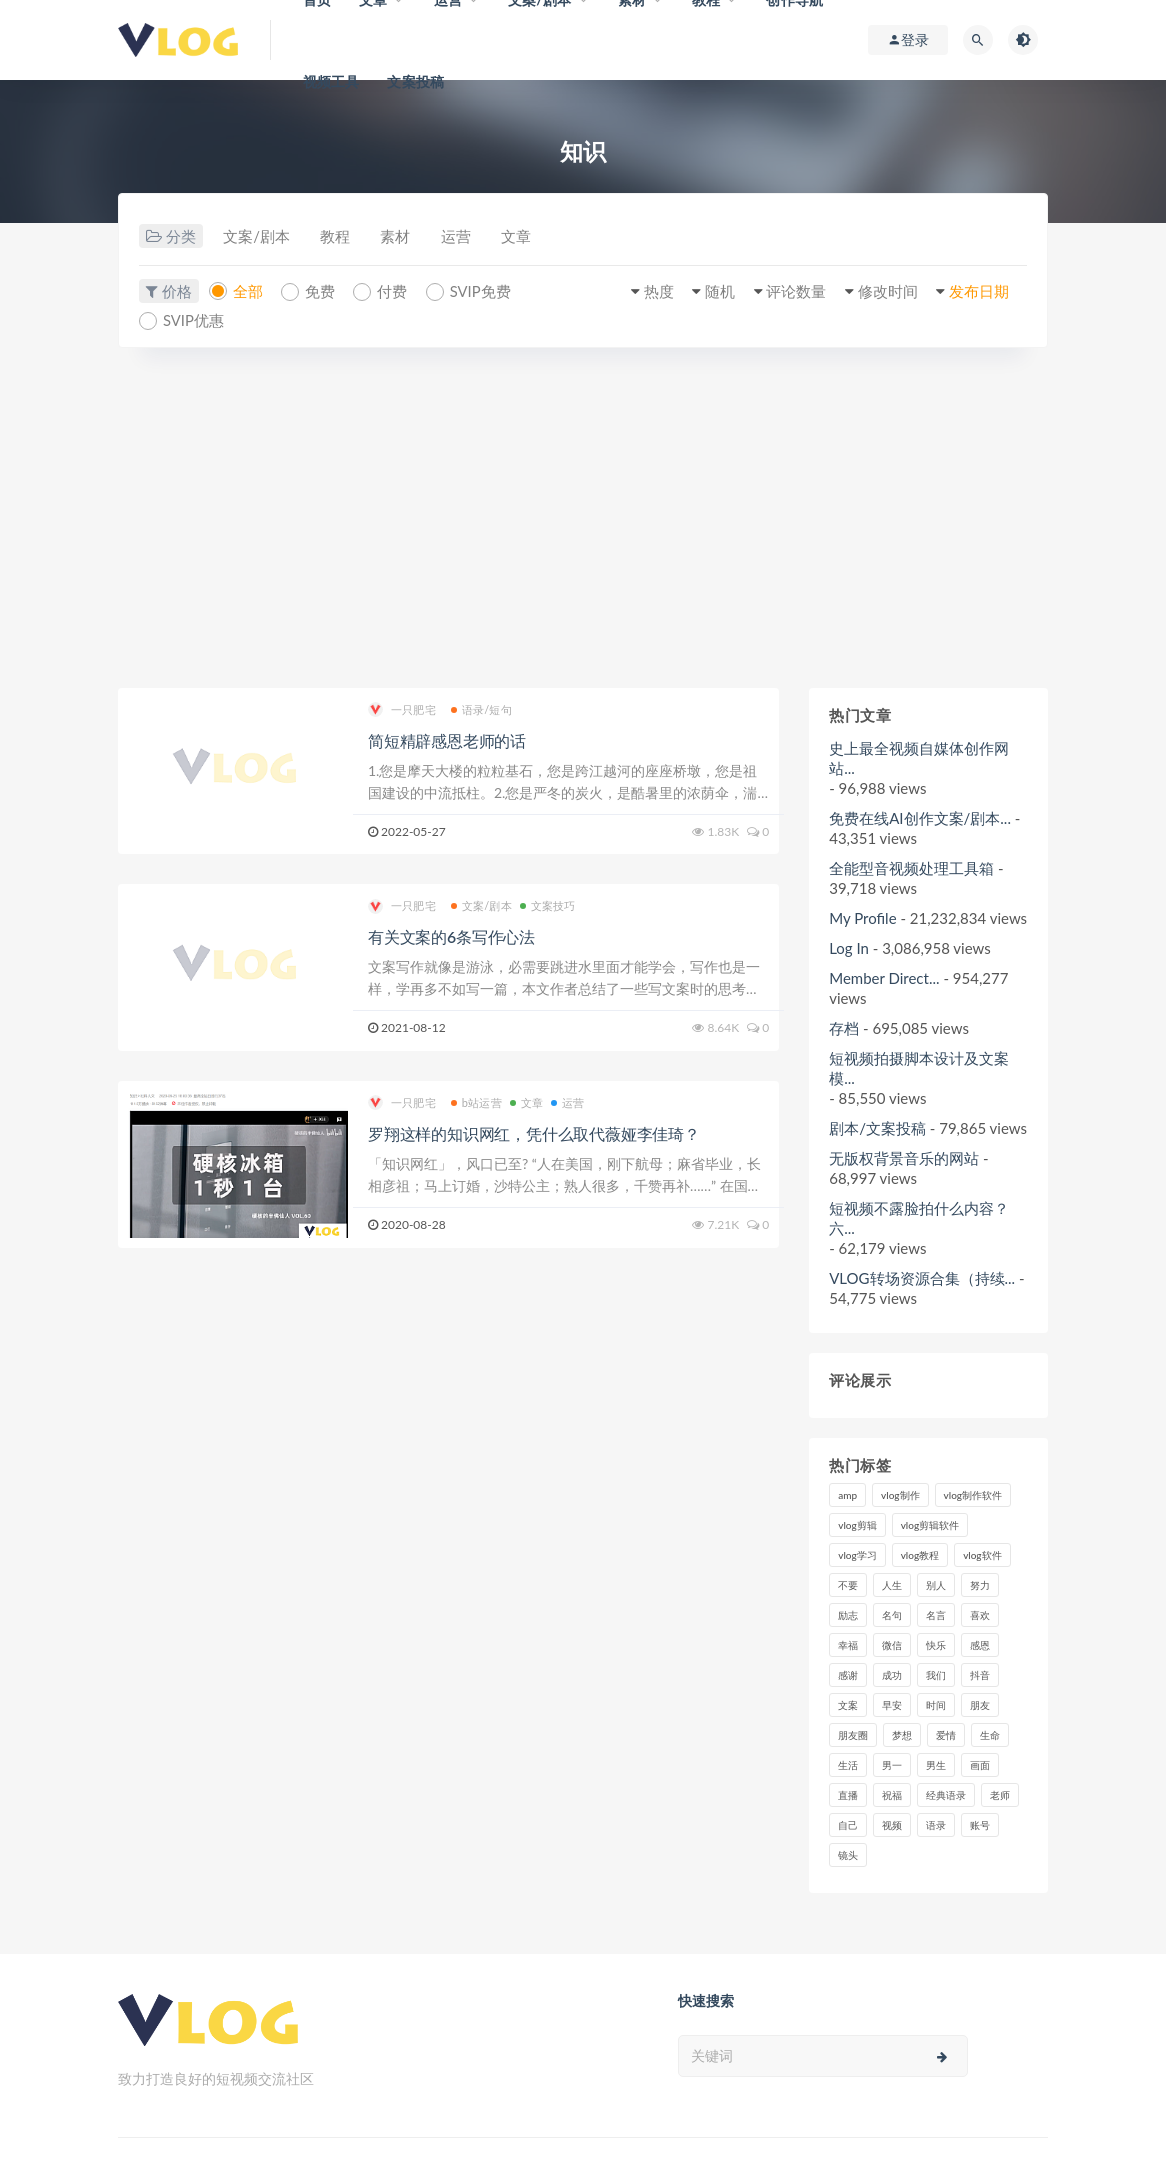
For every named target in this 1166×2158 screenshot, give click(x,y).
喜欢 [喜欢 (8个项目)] (980, 1615)
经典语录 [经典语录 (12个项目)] (946, 1795)
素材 (400, 237)
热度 (651, 291)
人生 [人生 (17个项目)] (892, 1585)
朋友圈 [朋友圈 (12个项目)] (853, 1735)
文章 (524, 237)
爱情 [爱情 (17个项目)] (946, 1735)
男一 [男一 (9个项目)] (892, 1765)
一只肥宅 (402, 710)
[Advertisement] (583, 518)
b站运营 (476, 1102)
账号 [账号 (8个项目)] (980, 1825)
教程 (338, 237)
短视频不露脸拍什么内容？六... (919, 1218)
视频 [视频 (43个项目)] (892, 1825)
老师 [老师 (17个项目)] (1000, 1795)
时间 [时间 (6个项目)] (936, 1705)
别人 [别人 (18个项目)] (936, 1585)
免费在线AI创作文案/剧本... (920, 818)
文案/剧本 (257, 237)
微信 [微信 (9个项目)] (892, 1645)
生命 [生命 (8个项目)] (990, 1735)
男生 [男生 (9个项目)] (936, 1765)
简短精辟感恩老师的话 (447, 740)
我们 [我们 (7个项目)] (936, 1675)
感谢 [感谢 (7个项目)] (848, 1675)
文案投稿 (415, 81)
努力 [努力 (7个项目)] (980, 1585)
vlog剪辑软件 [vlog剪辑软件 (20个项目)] (930, 1525)
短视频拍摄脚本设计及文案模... (919, 1068)
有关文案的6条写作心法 (451, 937)
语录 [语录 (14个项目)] (936, 1825)
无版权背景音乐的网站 (904, 1158)
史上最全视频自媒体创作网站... (919, 758)
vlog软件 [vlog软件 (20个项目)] (982, 1555)
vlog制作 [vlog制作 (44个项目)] (900, 1495)
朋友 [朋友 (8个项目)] (980, 1705)
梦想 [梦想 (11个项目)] (902, 1735)
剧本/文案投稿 (877, 1128)
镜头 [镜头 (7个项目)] (848, 1855)
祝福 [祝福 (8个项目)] (892, 1795)
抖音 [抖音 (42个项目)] (980, 1675)
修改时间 (884, 291)
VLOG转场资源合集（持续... (922, 1278)
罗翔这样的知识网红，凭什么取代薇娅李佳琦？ (534, 1133)
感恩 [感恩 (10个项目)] (980, 1645)
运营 (462, 237)
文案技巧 (548, 906)
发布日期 (977, 291)
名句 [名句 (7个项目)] (892, 1615)
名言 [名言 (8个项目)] (936, 1615)
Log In (849, 948)
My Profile (862, 918)
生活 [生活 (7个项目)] (848, 1765)
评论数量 (791, 291)
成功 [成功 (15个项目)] (892, 1675)
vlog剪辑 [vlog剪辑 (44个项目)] (857, 1525)
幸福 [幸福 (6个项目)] (848, 1645)
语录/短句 (481, 709)
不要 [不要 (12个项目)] (848, 1585)
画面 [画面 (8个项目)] (980, 1765)
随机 (713, 291)
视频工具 (331, 81)
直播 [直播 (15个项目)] (848, 1795)
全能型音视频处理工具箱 (911, 868)
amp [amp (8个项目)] (847, 1495)
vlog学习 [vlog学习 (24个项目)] (857, 1555)
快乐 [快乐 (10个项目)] (936, 1645)
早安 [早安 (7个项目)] (892, 1705)
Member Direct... (884, 978)
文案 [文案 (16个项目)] (848, 1705)
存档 (844, 1028)
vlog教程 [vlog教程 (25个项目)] (920, 1555)
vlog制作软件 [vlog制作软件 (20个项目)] (973, 1495)
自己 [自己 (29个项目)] (848, 1825)
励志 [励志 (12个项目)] (848, 1615)
